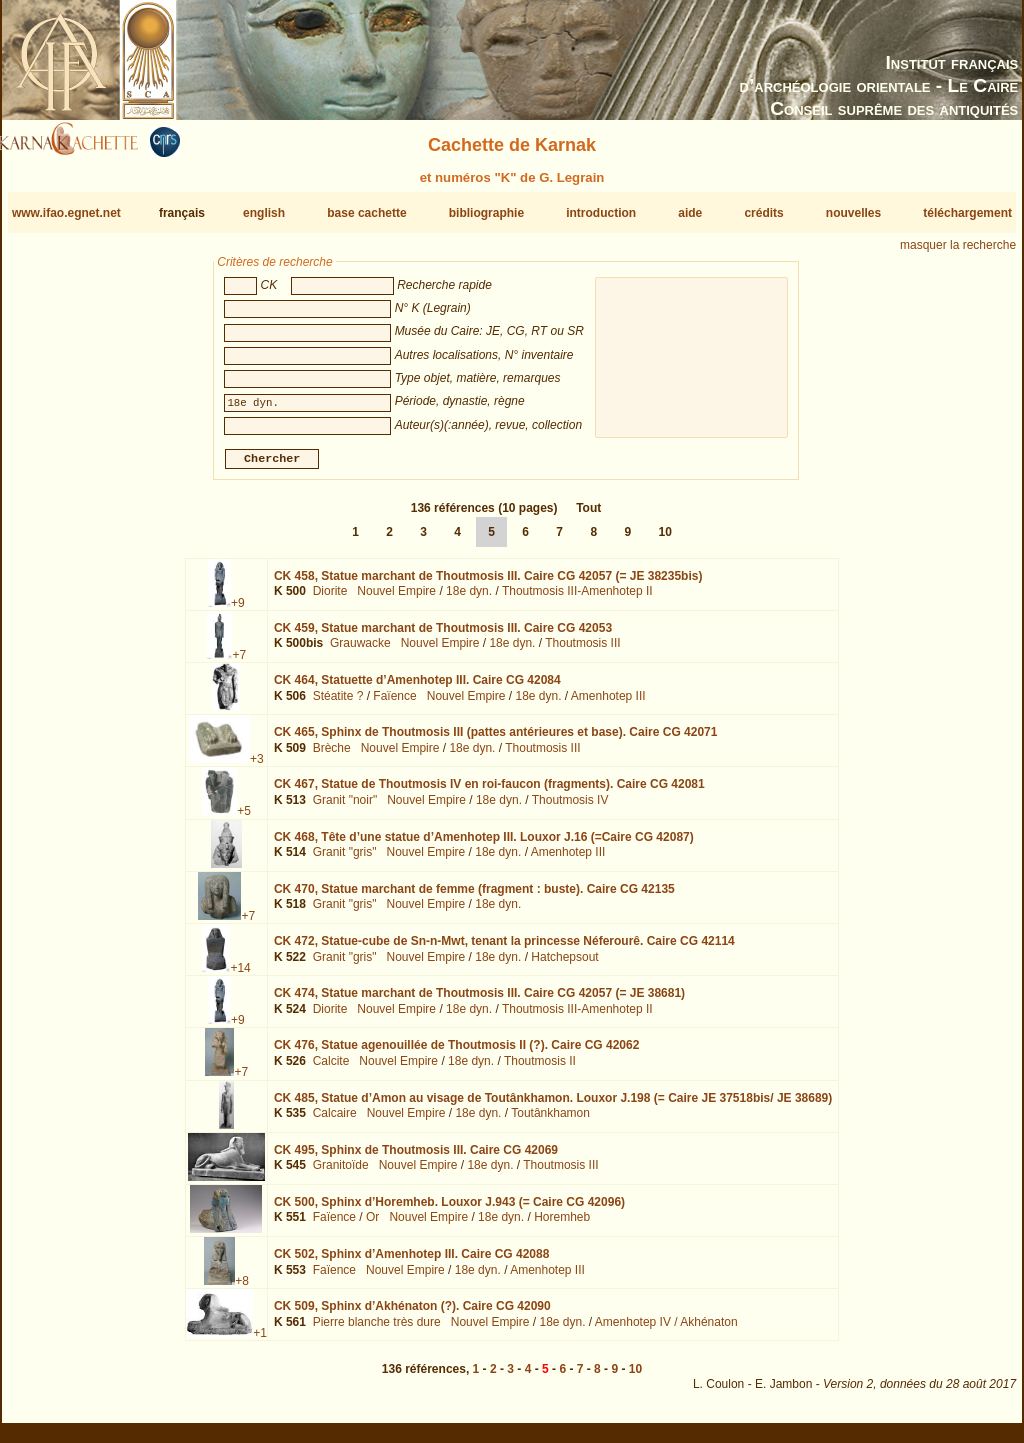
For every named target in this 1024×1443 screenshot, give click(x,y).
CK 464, (417, 688)
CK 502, (411, 1262)
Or (372, 1225)
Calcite (331, 1069)
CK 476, (456, 1053)
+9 (238, 611)
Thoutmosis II (540, 1069)
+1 (260, 1341)
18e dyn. (469, 599)
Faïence (394, 704)
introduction (601, 213)
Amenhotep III (608, 704)
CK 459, (443, 636)
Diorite (330, 599)
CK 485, (553, 1105)
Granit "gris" (345, 860)
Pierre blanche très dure (377, 1330)
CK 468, (484, 844)
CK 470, (474, 897)
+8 (242, 1289)
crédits (763, 213)
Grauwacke (360, 651)
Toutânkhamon (550, 1121)
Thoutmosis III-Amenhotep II (577, 599)
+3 (257, 767)
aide (690, 213)
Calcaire (335, 1121)
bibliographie (486, 213)
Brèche (332, 756)
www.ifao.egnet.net (66, 213)
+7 (239, 663)
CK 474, (479, 1001)
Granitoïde (341, 1173)
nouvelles (853, 213)
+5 (244, 819)
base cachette (366, 213)
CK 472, (504, 949)
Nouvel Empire (396, 599)
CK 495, (416, 1158)
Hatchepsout (564, 964)
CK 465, (495, 740)
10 (664, 540)
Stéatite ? (338, 704)
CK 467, (489, 792)
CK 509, (412, 1314)
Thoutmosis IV (570, 808)
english (264, 213)
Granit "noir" (345, 808)
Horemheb (562, 1225)
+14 (240, 976)
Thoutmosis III (582, 651)
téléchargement (967, 213)
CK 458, (488, 584)
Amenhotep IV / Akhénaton (666, 1330)
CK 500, (449, 1210)
